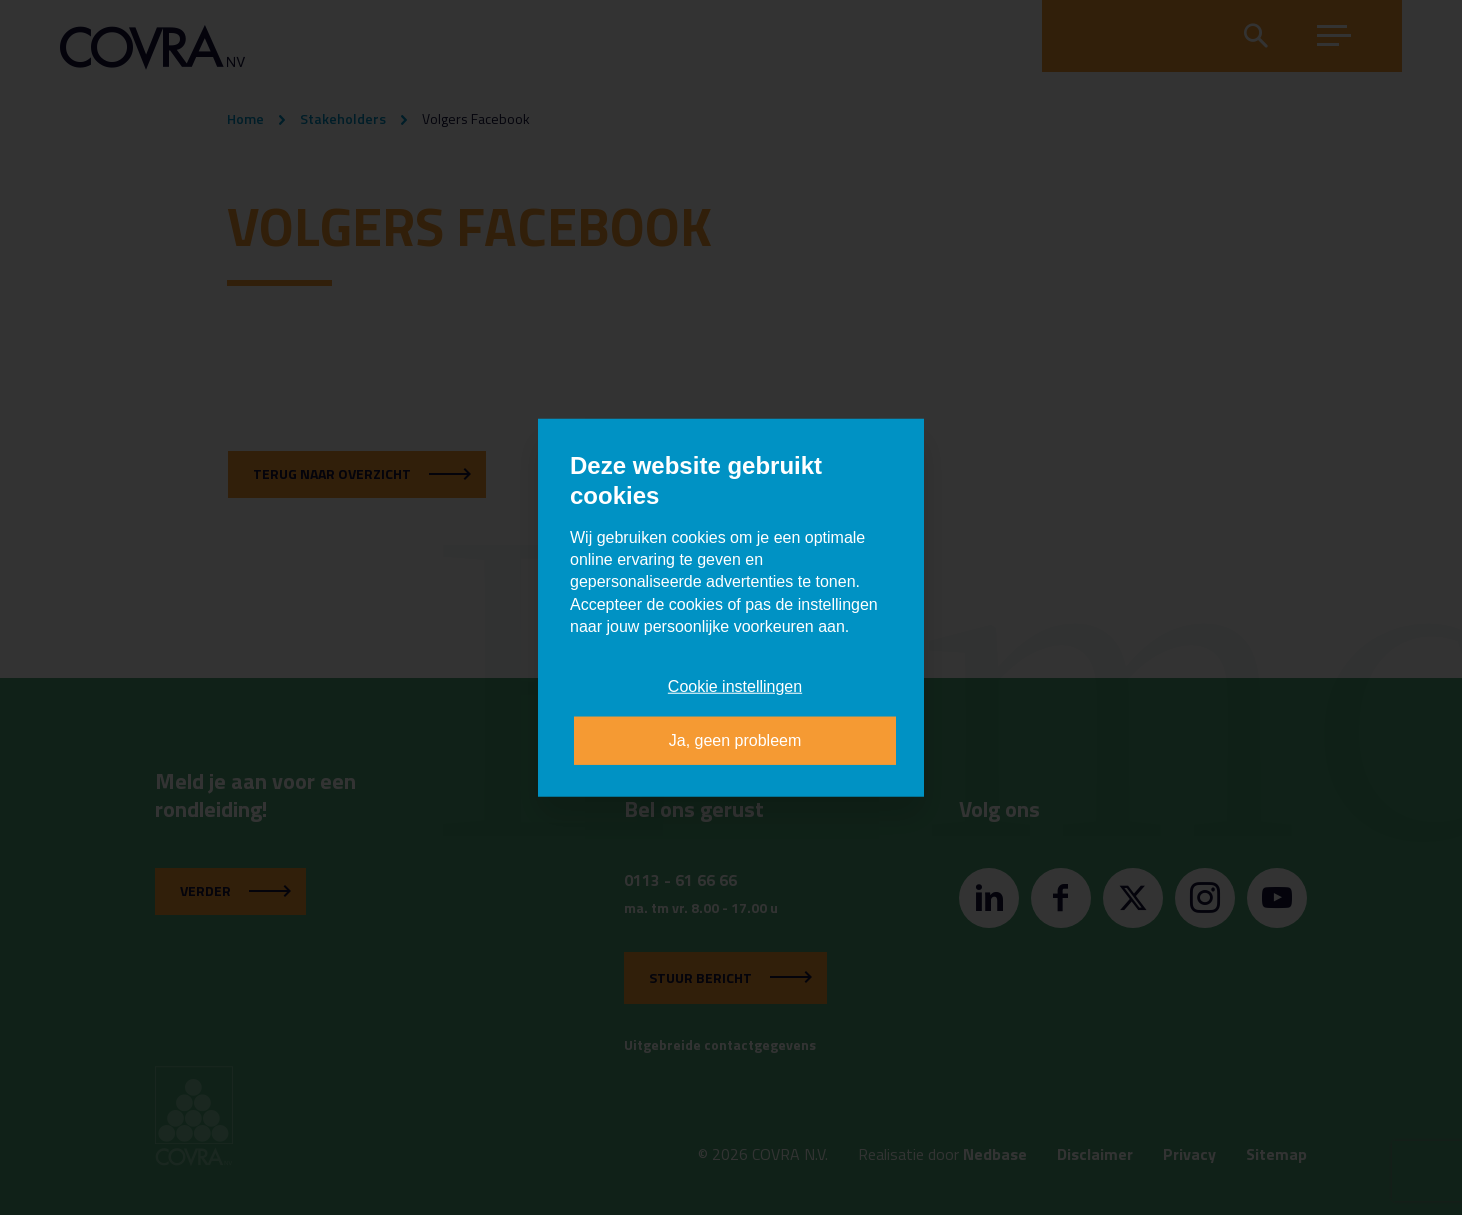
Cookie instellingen (735, 685)
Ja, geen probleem (735, 740)
